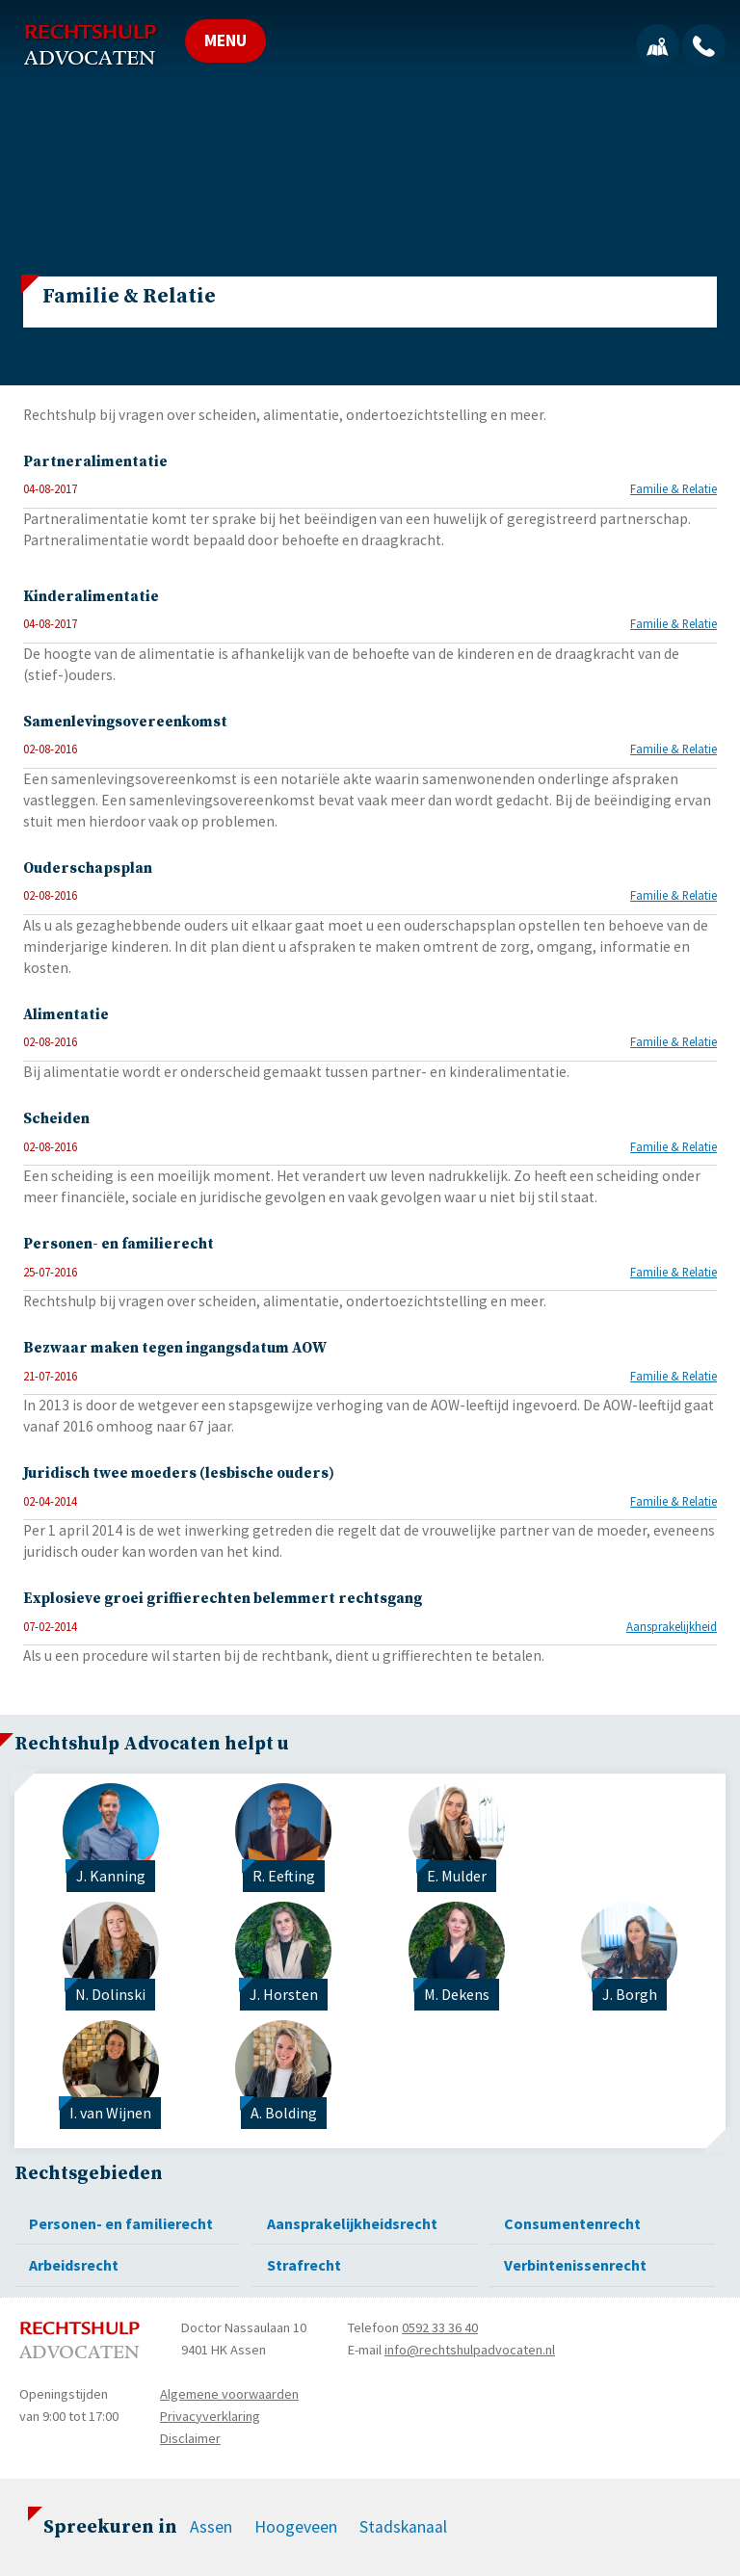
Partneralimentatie (95, 462)
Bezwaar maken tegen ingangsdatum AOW (175, 1348)
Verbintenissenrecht (575, 2264)
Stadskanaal (403, 2526)
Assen (211, 2526)
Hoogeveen (295, 2526)
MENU (225, 40)
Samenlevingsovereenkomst (125, 722)
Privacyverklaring (210, 2416)
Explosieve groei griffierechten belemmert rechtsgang (222, 1599)
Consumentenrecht (572, 2223)
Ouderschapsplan (87, 868)
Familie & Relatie (673, 488)
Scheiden (56, 1119)
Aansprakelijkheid (671, 1626)
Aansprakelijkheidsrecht (352, 2223)
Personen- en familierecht (118, 1244)
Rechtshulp (90, 45)
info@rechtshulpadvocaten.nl (469, 2349)
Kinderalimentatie (91, 597)
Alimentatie (66, 1015)
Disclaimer (190, 2438)
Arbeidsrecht (74, 2264)
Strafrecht (304, 2264)
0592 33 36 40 (440, 2327)
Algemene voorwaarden (229, 2394)
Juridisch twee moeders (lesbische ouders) (178, 1473)
